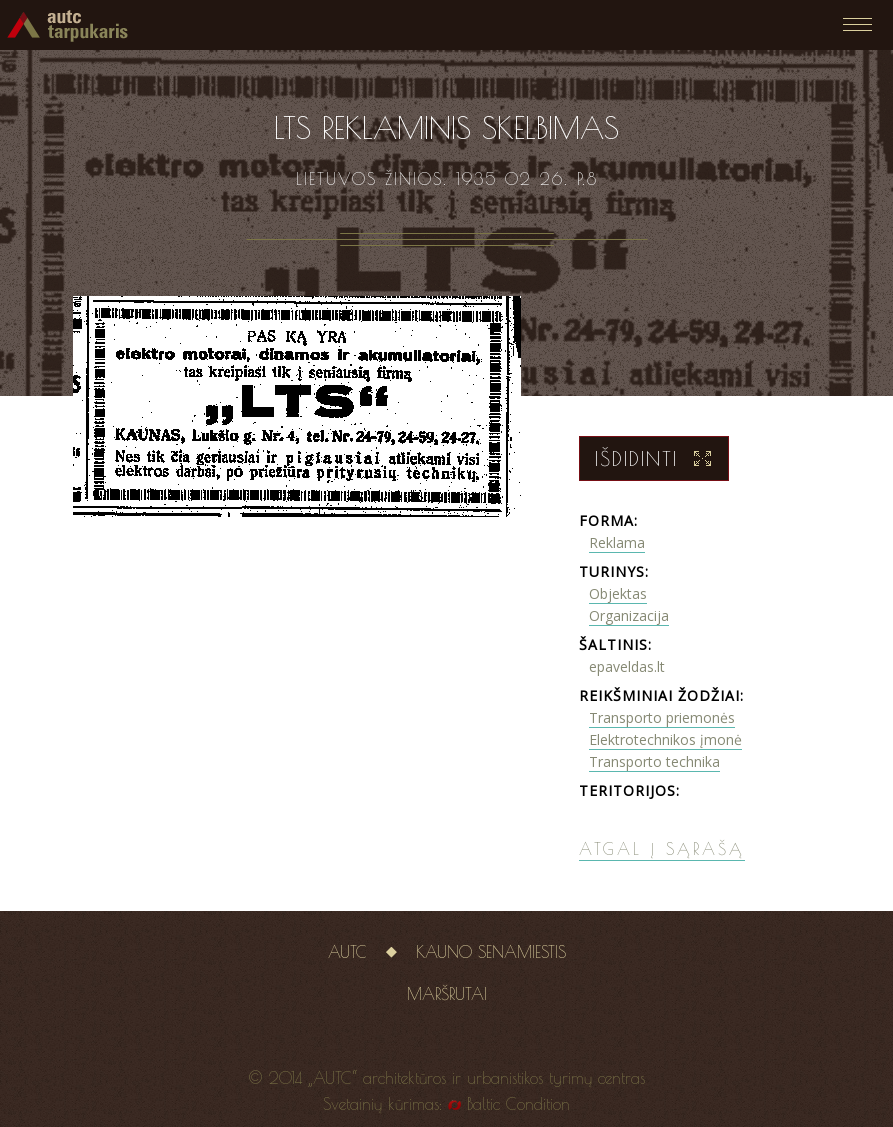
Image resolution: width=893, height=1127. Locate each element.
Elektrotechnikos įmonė (665, 739)
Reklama (617, 542)
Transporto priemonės (662, 717)
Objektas (618, 593)
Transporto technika (654, 761)
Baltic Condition (518, 1104)
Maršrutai (447, 994)
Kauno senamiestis (491, 952)
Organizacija (629, 615)
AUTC (347, 952)
